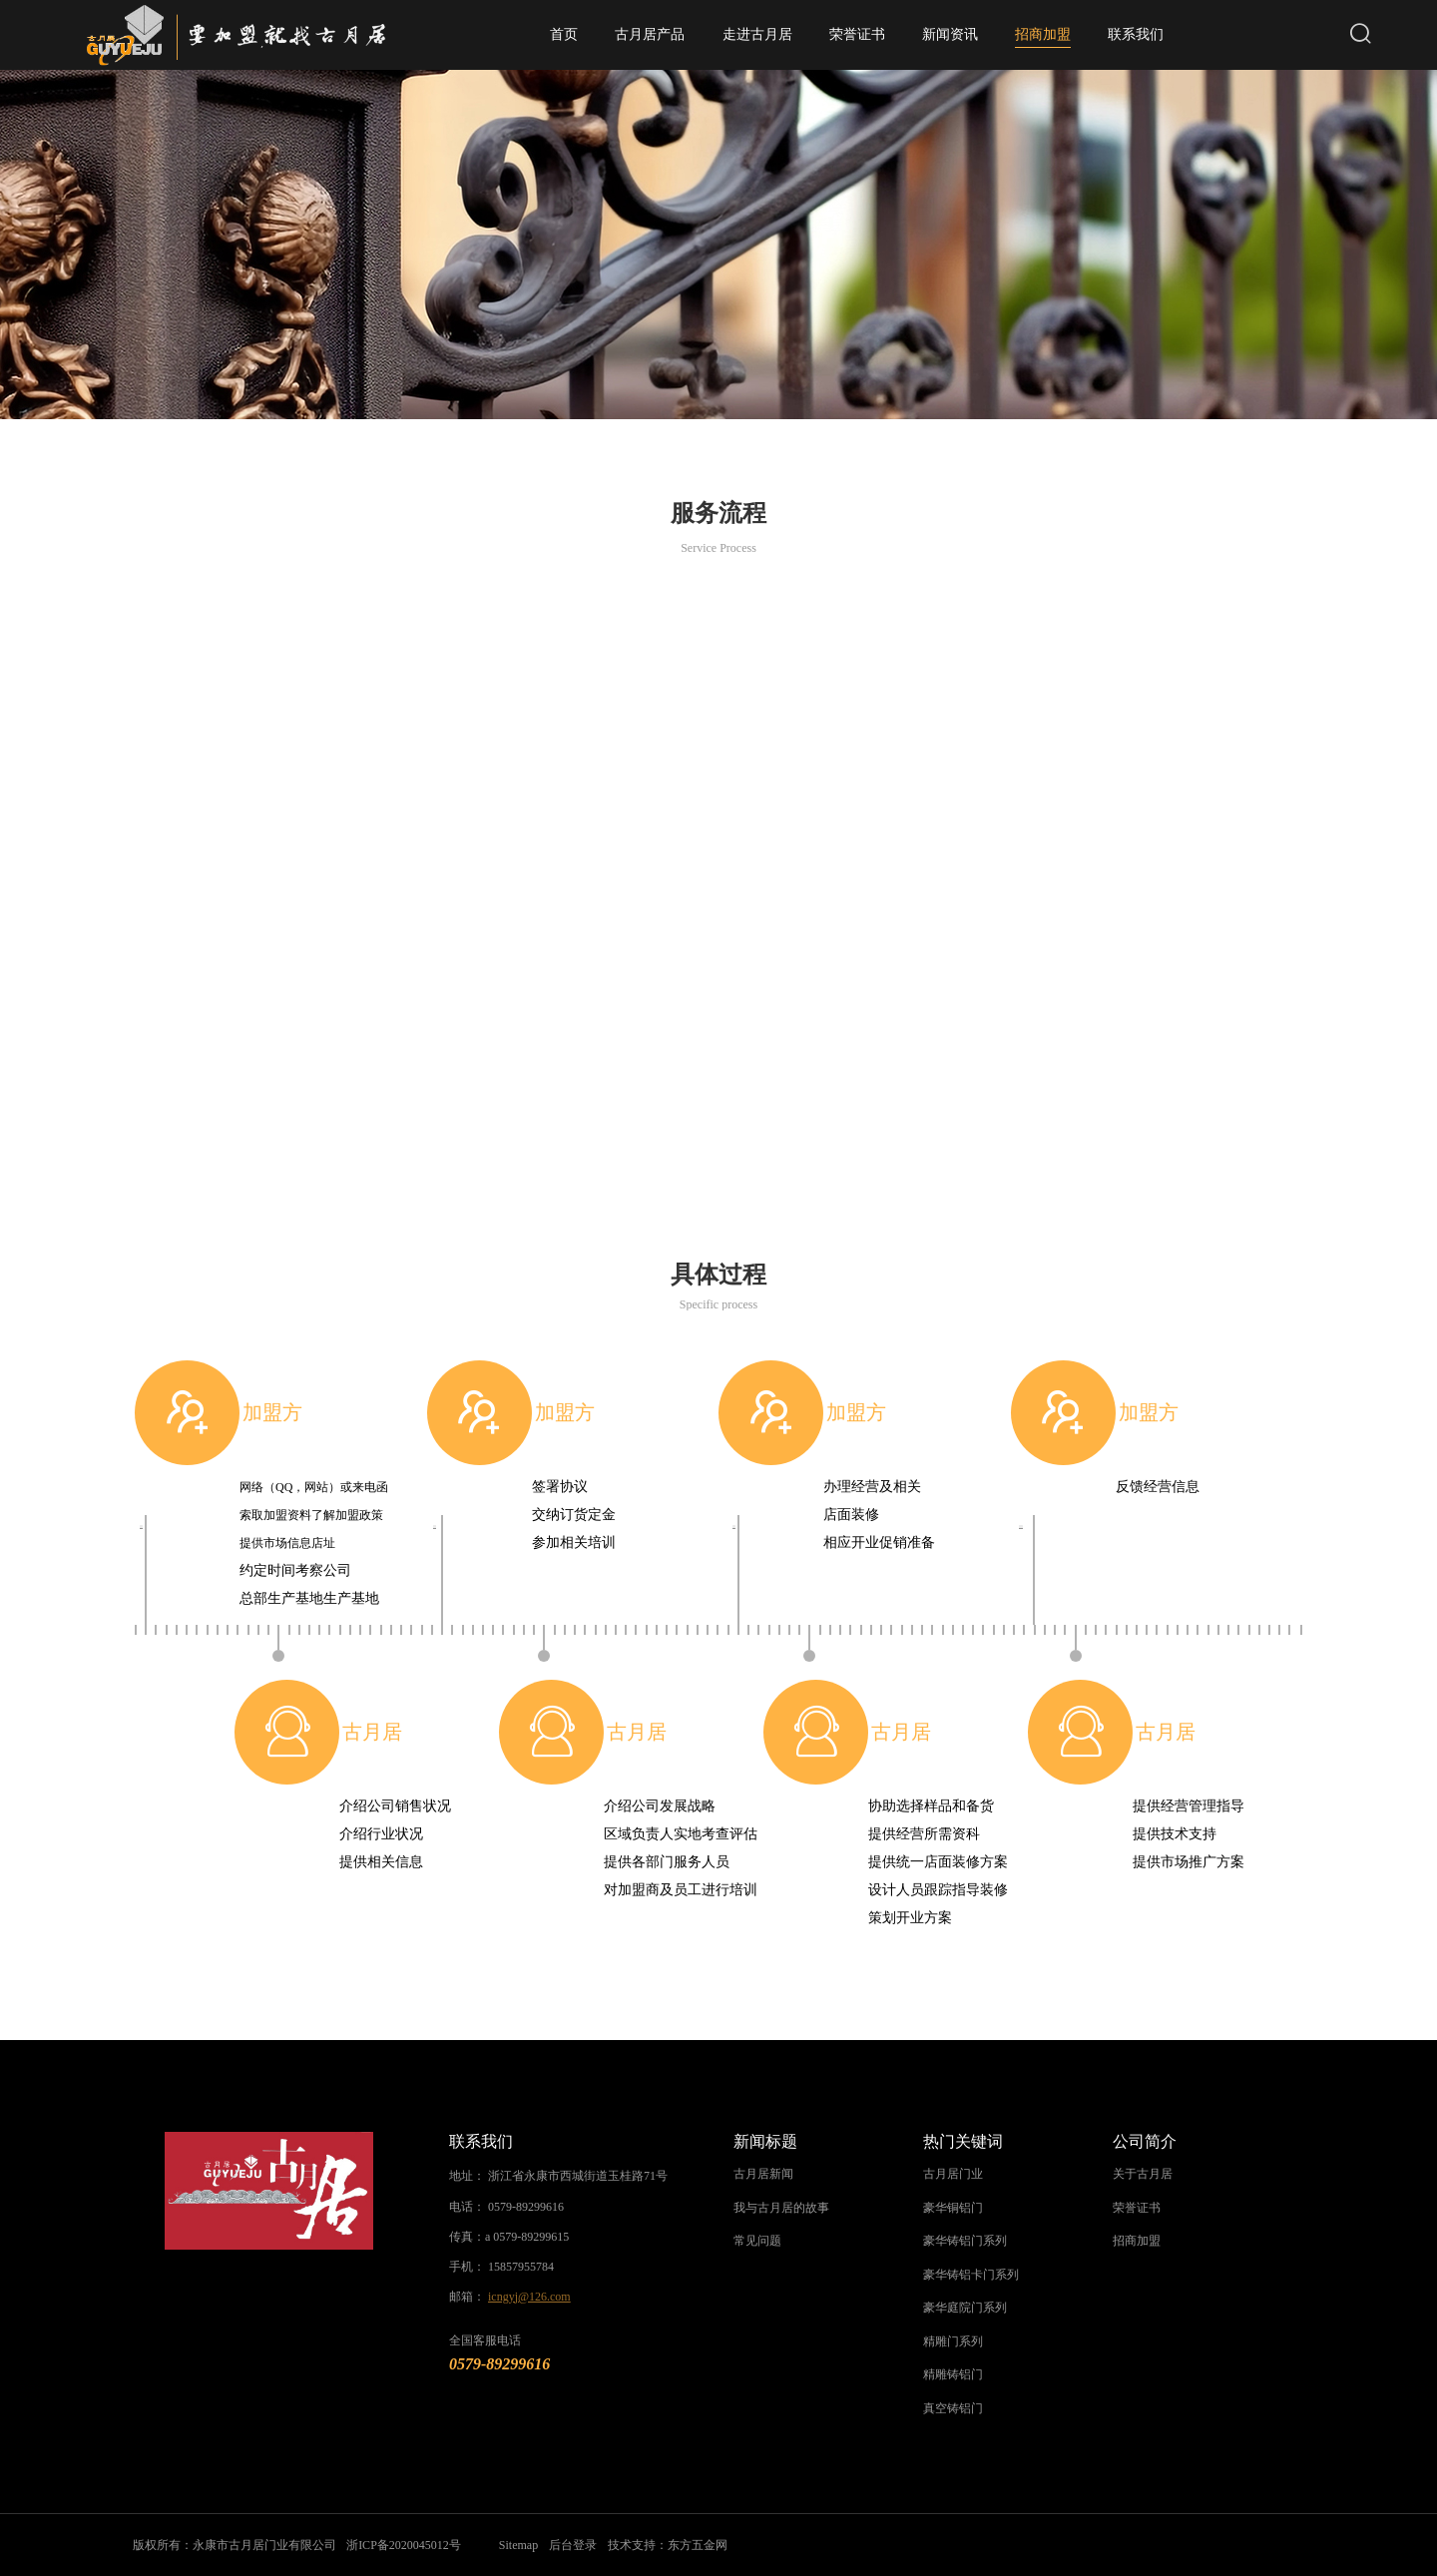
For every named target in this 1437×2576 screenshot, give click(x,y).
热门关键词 (963, 2141)
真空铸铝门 (953, 2408)
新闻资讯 (950, 34)
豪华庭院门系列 (965, 2308)
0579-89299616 (526, 2207)
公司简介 (1145, 2141)
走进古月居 (757, 34)
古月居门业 (953, 2174)
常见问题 (757, 2241)
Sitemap (520, 2545)
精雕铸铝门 (953, 2374)
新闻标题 (765, 2141)
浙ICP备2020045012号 (405, 2545)
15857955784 (521, 2267)
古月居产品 (650, 34)
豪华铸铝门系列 (965, 2241)
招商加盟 (1043, 37)
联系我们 (1136, 34)
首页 (564, 34)
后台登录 (575, 2545)
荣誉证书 (857, 34)
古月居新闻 (763, 2174)
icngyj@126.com (529, 2297)
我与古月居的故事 (781, 2208)
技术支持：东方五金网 (669, 2545)
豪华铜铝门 (953, 2208)
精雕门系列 (953, 2341)
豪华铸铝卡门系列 (971, 2275)
